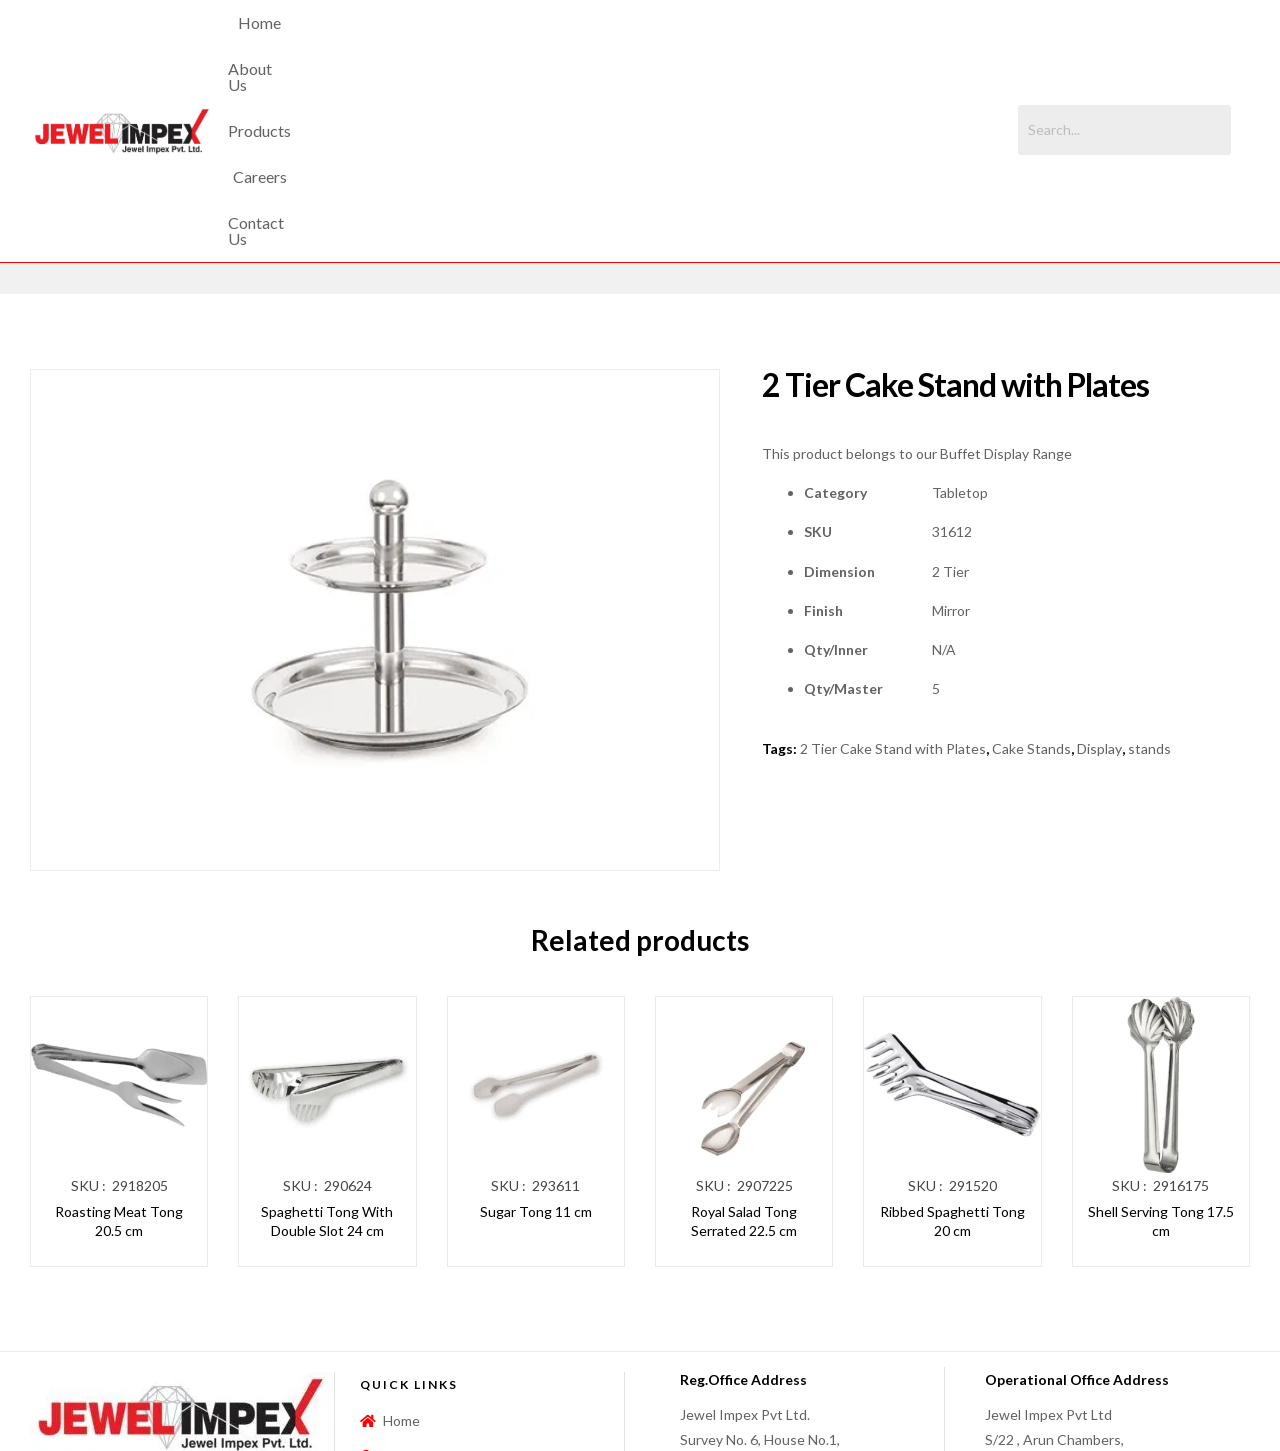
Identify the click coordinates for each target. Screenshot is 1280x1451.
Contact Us (789, 45)
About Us (510, 45)
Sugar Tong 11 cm (536, 1041)
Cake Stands (1031, 579)
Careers (693, 45)
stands (1149, 579)
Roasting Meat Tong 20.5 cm (119, 1051)
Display (1099, 579)
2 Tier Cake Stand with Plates (893, 579)
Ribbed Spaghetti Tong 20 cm (952, 1051)
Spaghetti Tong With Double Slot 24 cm (327, 1051)
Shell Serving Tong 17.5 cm (1161, 1051)
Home (425, 45)
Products (604, 45)
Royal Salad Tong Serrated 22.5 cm (744, 1051)
